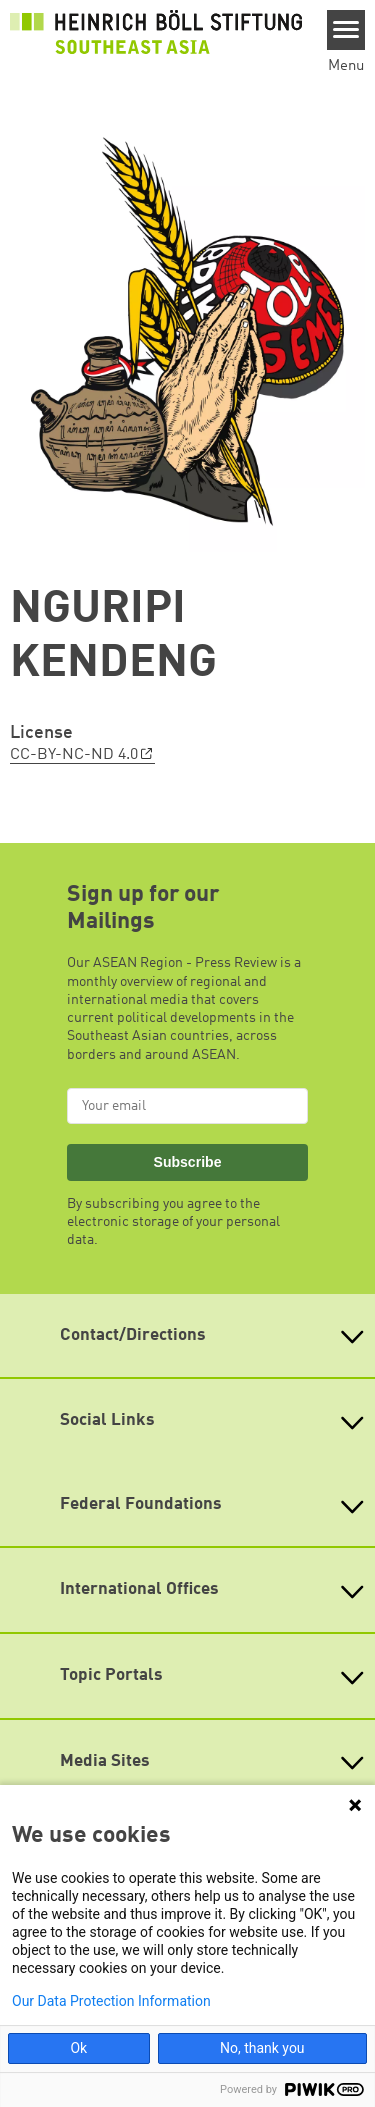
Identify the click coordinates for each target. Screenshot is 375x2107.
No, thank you (262, 2048)
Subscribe (188, 1162)
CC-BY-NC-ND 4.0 (74, 755)
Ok (78, 2048)
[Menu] (346, 30)
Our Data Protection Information (111, 2001)
